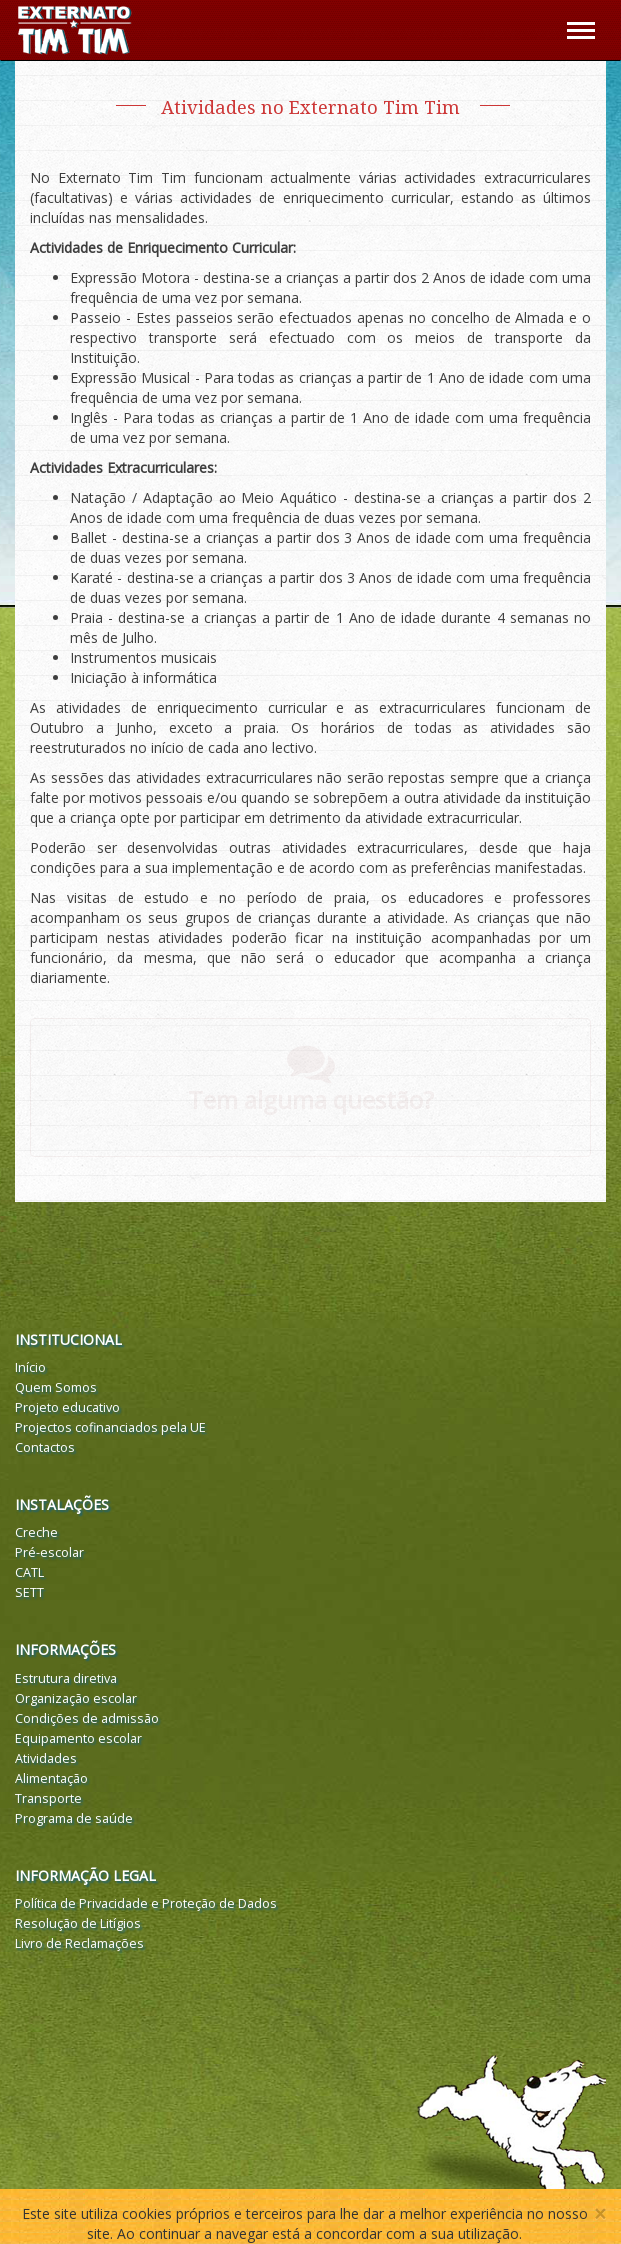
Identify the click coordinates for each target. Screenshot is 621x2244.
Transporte (48, 1798)
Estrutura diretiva (66, 1678)
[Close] (600, 2214)
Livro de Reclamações (79, 1943)
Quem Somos (56, 1387)
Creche (36, 1532)
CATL (29, 1572)
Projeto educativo (67, 1407)
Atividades (46, 1758)
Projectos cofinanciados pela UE (110, 1427)
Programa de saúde (74, 1818)
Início (30, 1367)
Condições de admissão (87, 1718)
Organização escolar (76, 1698)
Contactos (45, 1447)
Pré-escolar (49, 1552)
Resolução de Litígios (78, 1923)
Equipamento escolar (78, 1738)
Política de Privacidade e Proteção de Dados (146, 1903)
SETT (29, 1592)
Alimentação (51, 1778)
